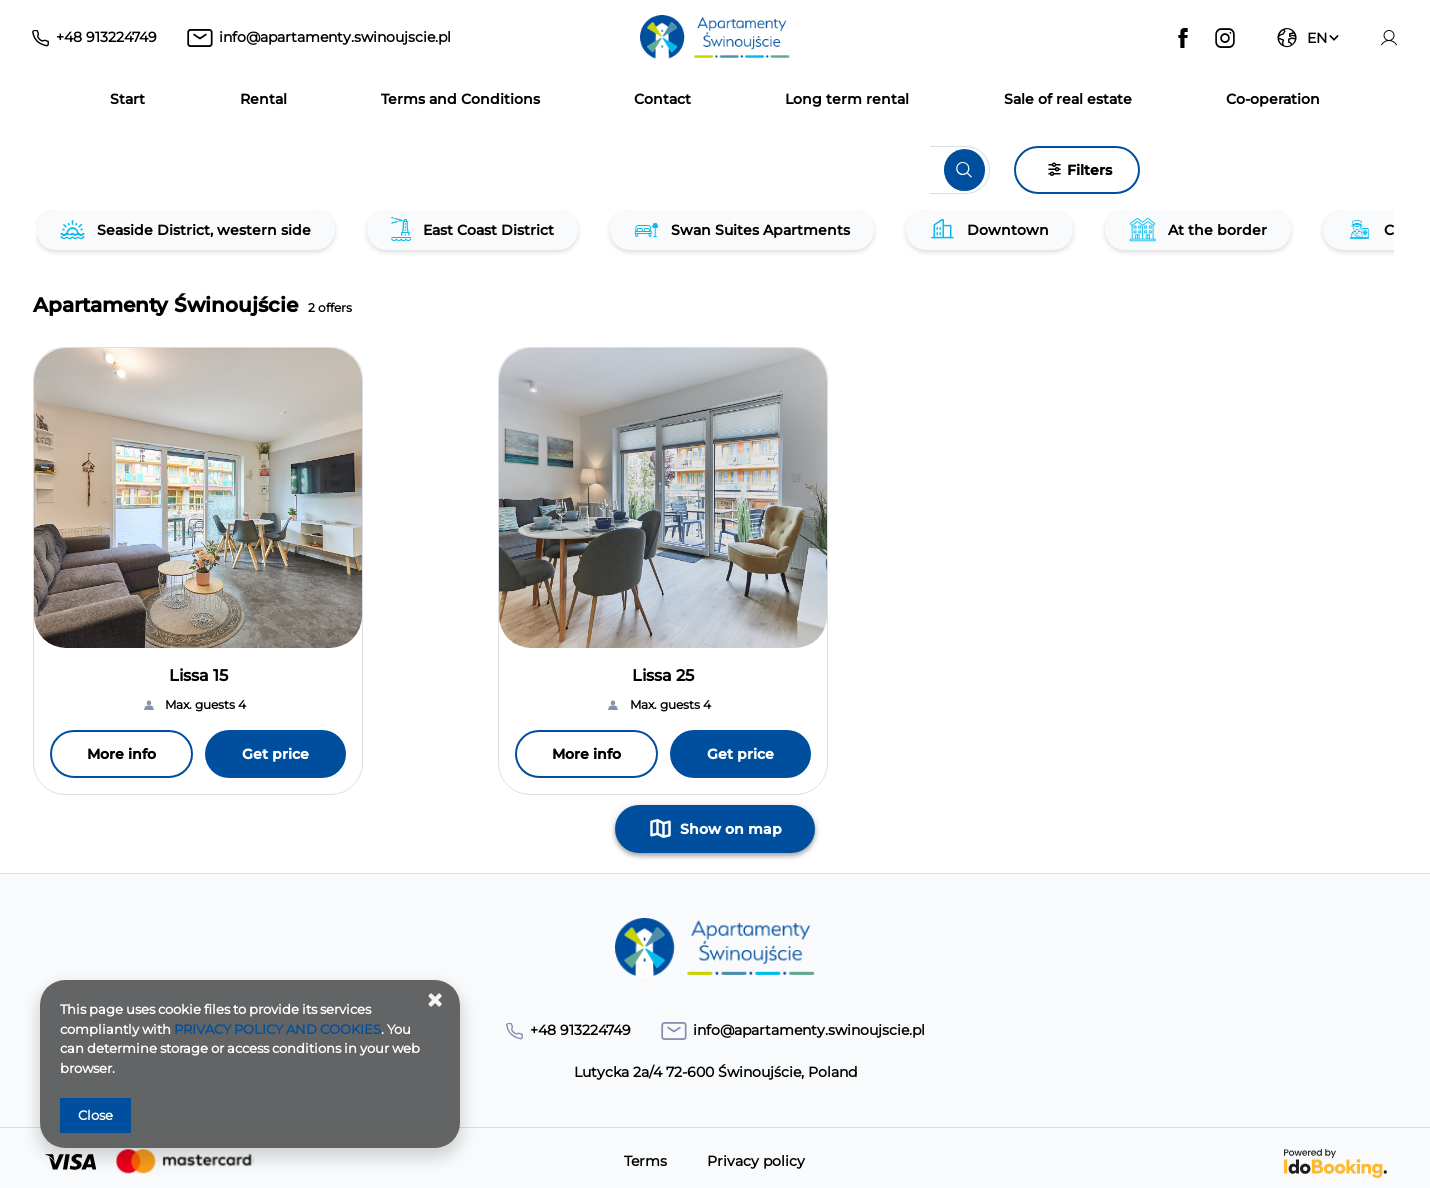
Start (127, 99)
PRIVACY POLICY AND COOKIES (277, 1029)
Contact (662, 99)
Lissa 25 (663, 675)
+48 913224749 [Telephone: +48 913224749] (106, 37)
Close (95, 1115)
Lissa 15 (198, 675)
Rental (263, 99)
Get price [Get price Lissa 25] (740, 754)
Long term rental (847, 99)
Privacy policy (756, 1163)
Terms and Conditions (460, 99)
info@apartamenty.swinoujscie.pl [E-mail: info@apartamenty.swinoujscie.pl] (335, 37)
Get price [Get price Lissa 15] (275, 754)
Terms (645, 1163)
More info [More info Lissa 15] (121, 754)
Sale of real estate (1068, 99)
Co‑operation (1273, 99)
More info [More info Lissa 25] (586, 754)
